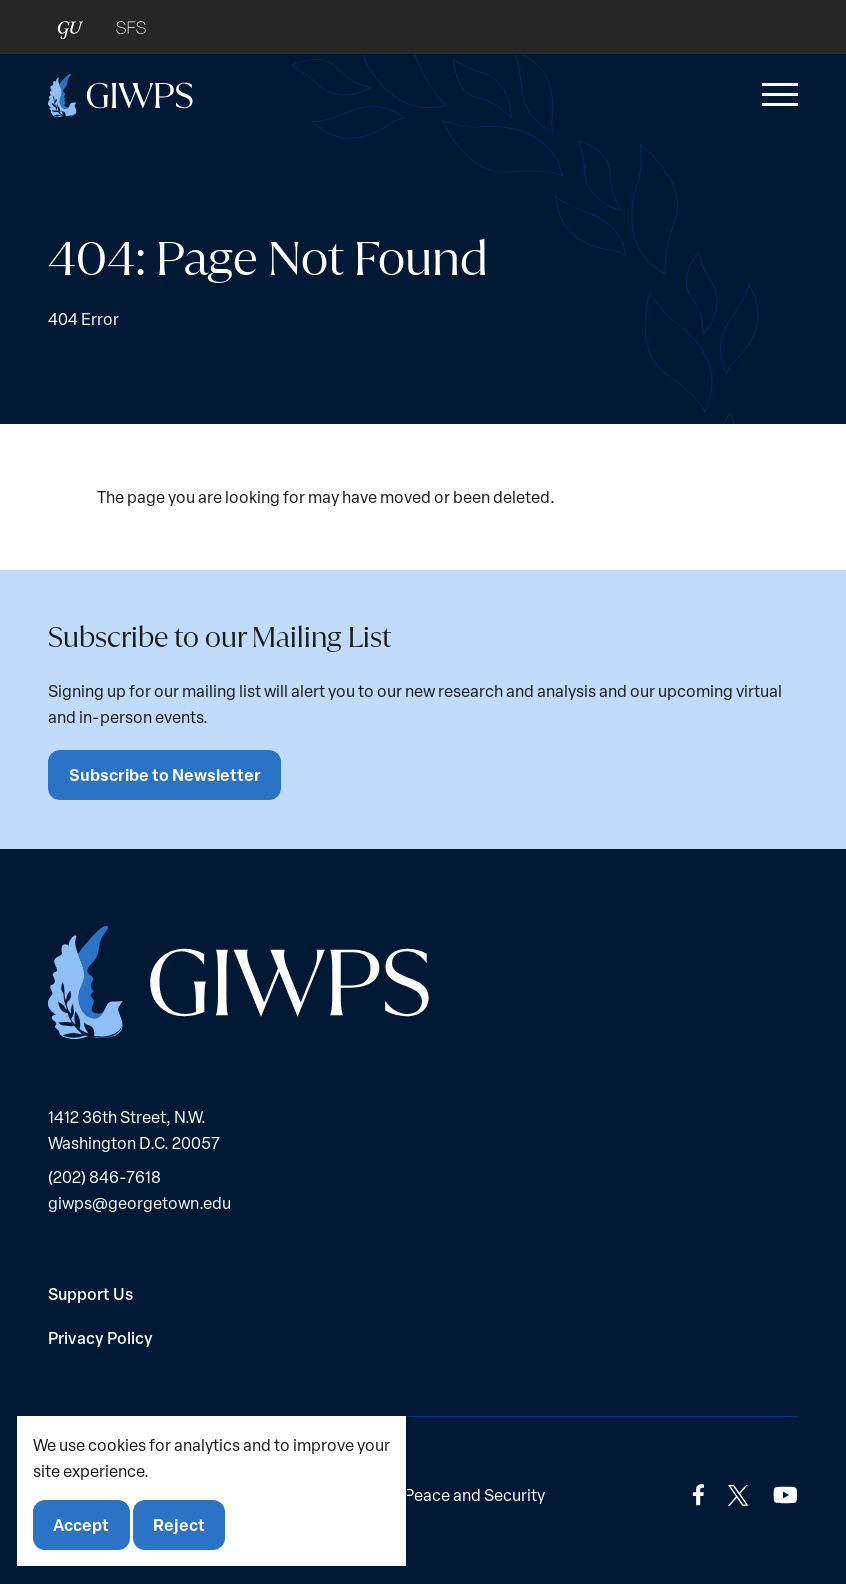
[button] (776, 95)
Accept (81, 1524)
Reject (179, 1524)
